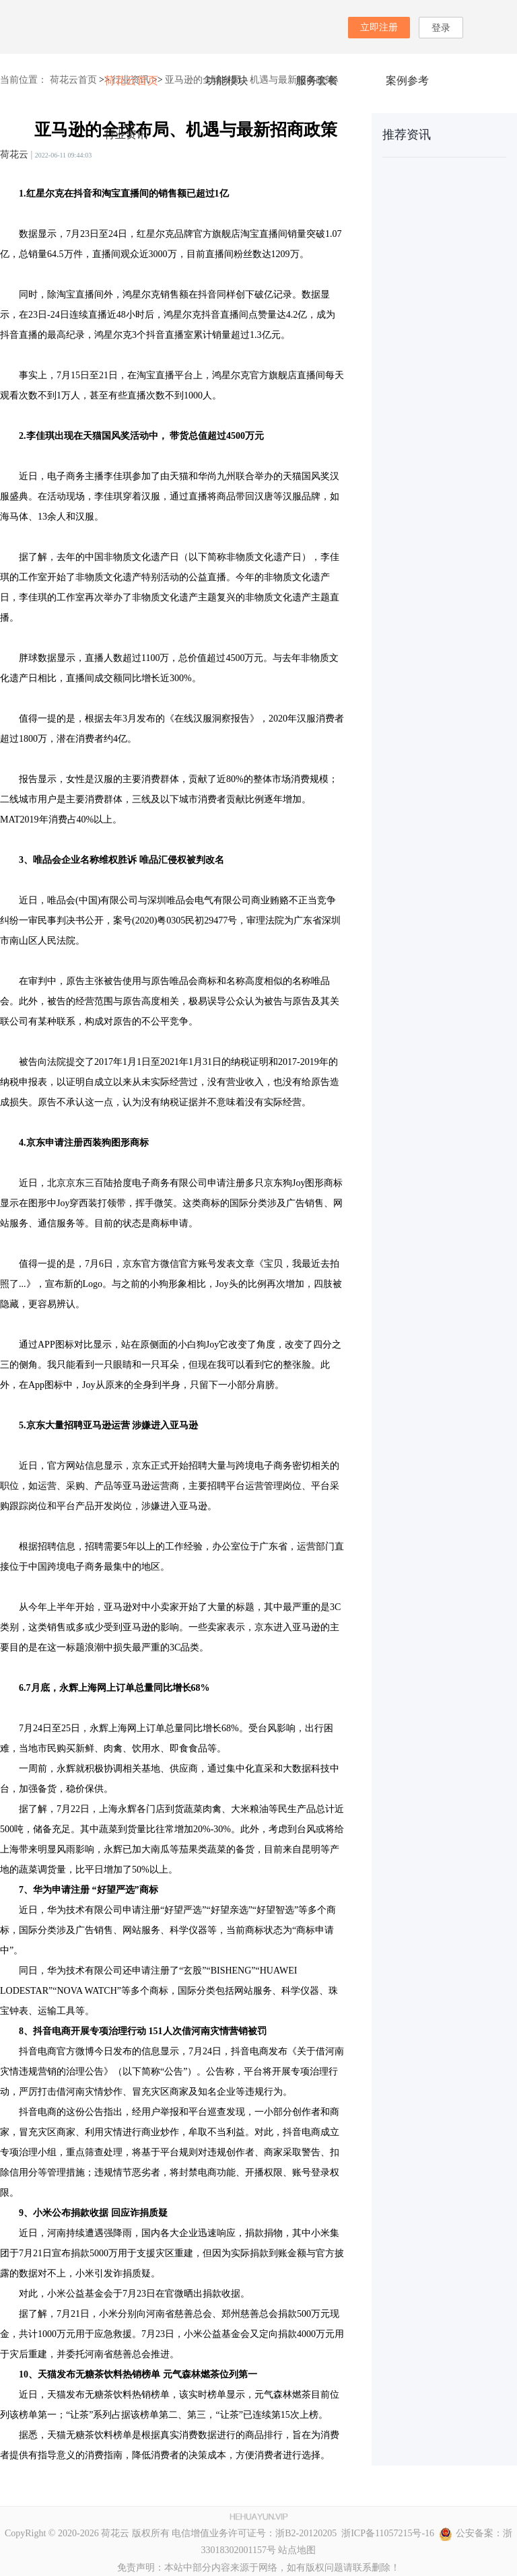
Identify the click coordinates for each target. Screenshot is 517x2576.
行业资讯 (125, 134)
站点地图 (297, 2550)
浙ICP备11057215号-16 (385, 2533)
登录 (441, 28)
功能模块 (226, 80)
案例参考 (407, 80)
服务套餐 (317, 80)
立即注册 (379, 27)
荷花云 (14, 154)
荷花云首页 (131, 80)
